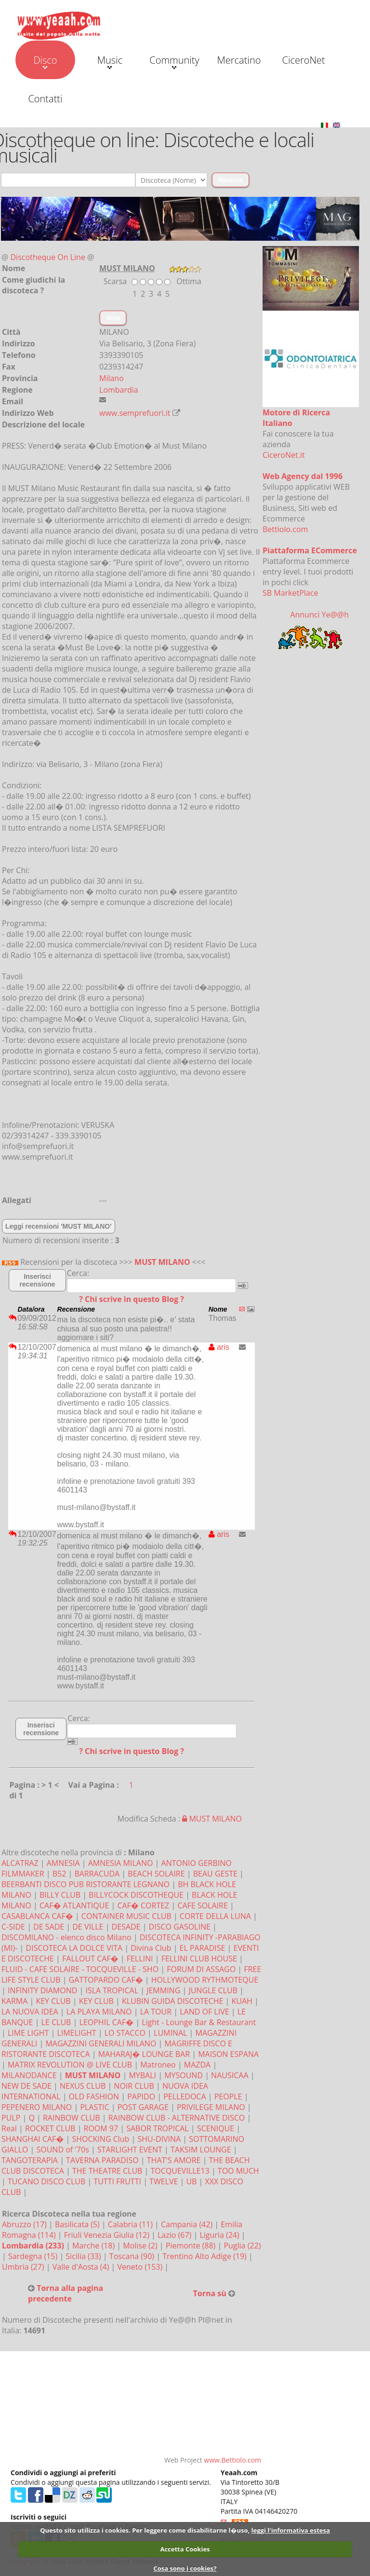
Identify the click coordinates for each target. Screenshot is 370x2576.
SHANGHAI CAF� (32, 2139)
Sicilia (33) (84, 2256)
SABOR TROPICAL (157, 2128)
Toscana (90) (132, 2256)
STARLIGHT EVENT (129, 2149)
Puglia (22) (242, 2245)
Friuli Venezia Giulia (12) (107, 2235)
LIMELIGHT (76, 2033)
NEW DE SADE (26, 2086)
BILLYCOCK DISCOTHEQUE (136, 1895)
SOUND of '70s (62, 2149)
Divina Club (151, 1948)
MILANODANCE (29, 2075)
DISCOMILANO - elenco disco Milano (66, 1937)
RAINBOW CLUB (71, 2117)
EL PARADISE (202, 1948)
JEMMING (163, 1990)
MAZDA (197, 2064)
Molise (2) (141, 2245)
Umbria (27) (24, 2266)
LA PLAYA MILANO (99, 2011)
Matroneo (158, 2064)
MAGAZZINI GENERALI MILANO (100, 2043)
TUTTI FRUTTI (117, 2181)
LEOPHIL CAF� (106, 2022)
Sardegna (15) (33, 2256)
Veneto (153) (141, 2266)
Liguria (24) (220, 2235)
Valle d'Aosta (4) (82, 2266)
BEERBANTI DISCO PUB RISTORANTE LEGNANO (85, 1884)
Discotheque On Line (48, 257)
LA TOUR (156, 2011)
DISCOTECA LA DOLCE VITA (74, 1948)
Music (109, 61)
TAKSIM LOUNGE (201, 2149)
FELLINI (140, 1958)
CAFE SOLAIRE (202, 1905)
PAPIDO (141, 2096)
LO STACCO (125, 2033)
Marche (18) (94, 2245)
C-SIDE (13, 1926)
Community (174, 61)
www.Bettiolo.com (232, 2460)
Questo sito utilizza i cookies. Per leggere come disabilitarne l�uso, (145, 2530)
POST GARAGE (143, 2107)
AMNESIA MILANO (120, 1863)
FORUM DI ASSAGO (201, 1969)
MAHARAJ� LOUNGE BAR (144, 2054)
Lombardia (118, 389)
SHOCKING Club (100, 2139)
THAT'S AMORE (174, 2160)
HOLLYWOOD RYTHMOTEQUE (204, 1979)
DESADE (126, 1926)
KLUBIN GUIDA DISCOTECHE (172, 2001)
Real (9, 2128)
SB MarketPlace (290, 593)
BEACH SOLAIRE (156, 1873)
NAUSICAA (229, 2075)
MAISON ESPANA (228, 2054)
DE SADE (48, 1926)
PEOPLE (228, 2096)
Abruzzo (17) (25, 2224)
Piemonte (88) (192, 2245)
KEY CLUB (53, 2001)
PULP (10, 2117)
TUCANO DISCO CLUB (46, 2181)
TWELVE (163, 2181)
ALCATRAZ (20, 1863)
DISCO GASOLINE (180, 1926)
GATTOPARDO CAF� (106, 1979)
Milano (111, 378)
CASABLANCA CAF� (37, 1916)
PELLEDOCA (184, 2096)
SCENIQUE (215, 2128)
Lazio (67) (175, 2235)
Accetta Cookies (185, 2549)
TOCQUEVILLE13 (180, 2170)
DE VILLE (87, 1926)
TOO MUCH (238, 2170)
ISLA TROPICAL (111, 1990)
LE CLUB (56, 2022)
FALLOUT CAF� (90, 1958)
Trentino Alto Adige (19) (205, 2256)
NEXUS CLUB (83, 2086)
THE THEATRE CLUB (107, 2170)
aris (219, 1347)
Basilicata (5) (78, 2224)
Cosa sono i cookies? (184, 2568)
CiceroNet (303, 60)
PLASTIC (94, 2107)
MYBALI (142, 2075)
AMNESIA (63, 1863)
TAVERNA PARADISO (102, 2160)
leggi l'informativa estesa (290, 2530)
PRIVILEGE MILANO (211, 2107)
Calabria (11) (131, 2224)
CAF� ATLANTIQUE (74, 1905)
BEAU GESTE (215, 1873)
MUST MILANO (162, 1262)
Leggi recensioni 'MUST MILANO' (58, 1226)
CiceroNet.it (284, 455)
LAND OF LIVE (204, 2011)
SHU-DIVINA (159, 2139)
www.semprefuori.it (134, 413)
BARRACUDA (96, 1873)
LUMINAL (170, 2033)
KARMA (14, 2001)
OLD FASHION (94, 2096)
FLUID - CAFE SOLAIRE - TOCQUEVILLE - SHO (80, 1969)
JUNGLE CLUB (212, 1990)
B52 (59, 1873)
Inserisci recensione (37, 1280)
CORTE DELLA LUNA (215, 1916)
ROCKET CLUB (50, 2128)
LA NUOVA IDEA (29, 2011)
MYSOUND (183, 2075)
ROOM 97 (101, 2128)
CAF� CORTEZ (143, 1905)
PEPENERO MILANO (36, 2107)
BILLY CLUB (60, 1895)
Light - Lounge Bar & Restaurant (199, 2022)
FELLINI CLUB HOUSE (199, 1958)
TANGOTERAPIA (29, 2160)
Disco (45, 61)
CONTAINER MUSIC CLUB (126, 1916)
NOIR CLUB (134, 2086)
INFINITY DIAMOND (42, 1990)
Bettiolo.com (285, 529)
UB (191, 2181)
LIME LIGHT (28, 2033)
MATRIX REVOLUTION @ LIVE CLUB (70, 2064)
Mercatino (239, 60)
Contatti (45, 98)
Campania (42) (187, 2224)
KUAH (241, 2001)
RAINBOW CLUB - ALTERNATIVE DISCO (176, 2117)
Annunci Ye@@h (319, 614)
